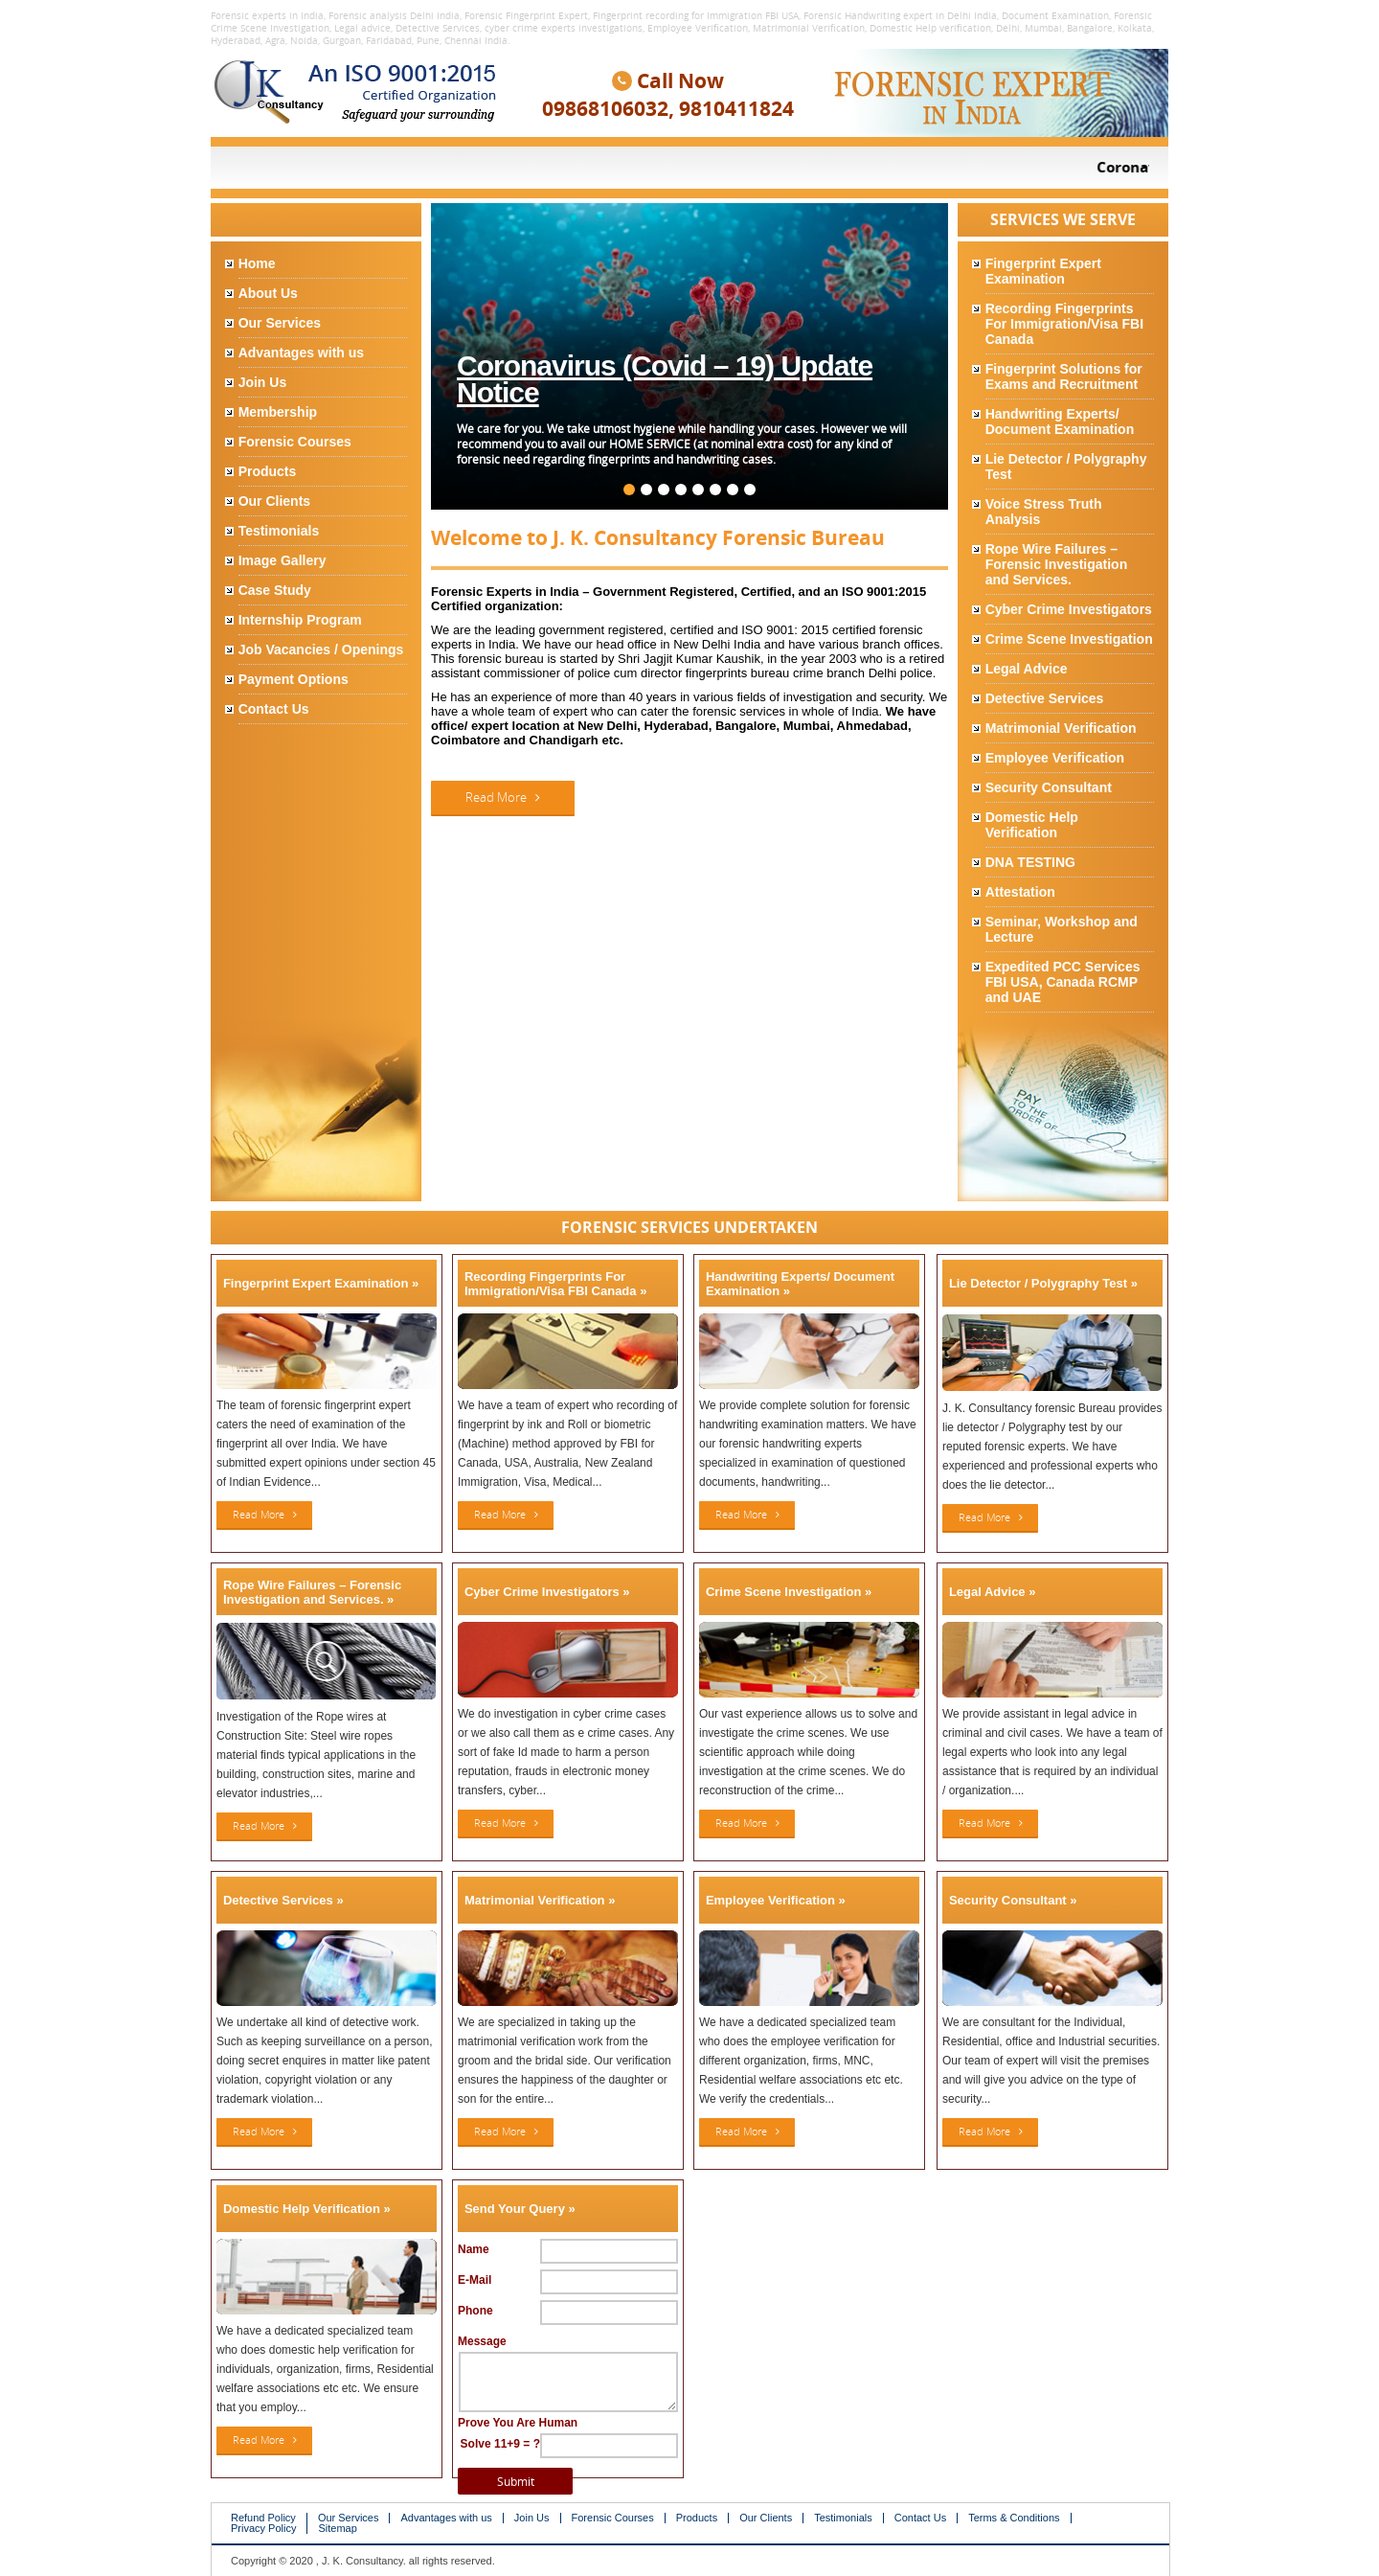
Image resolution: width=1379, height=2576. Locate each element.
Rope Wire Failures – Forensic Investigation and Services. (1056, 564)
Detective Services (1044, 698)
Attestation (1020, 892)
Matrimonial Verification (1061, 728)
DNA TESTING (1030, 862)
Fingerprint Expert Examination (1043, 271)
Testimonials (279, 530)
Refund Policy (263, 2518)
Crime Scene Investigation (1069, 639)
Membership (277, 412)
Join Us (262, 382)
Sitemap (337, 2528)
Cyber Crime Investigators (1068, 609)
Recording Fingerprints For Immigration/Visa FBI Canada (1064, 324)
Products (267, 471)
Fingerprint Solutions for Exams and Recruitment (1063, 376)
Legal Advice (1026, 668)
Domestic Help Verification (1031, 824)
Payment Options (293, 679)
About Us (268, 293)
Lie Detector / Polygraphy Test (1066, 466)
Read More (502, 797)
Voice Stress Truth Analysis (1043, 511)
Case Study (274, 590)
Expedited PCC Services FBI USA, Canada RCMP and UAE (1063, 982)
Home (257, 263)
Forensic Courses (294, 441)
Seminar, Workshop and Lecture (1061, 929)
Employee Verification (1055, 757)
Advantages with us (301, 352)
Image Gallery (282, 560)
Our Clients (274, 501)
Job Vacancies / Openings (321, 649)
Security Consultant (1048, 787)
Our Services (279, 323)
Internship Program (300, 619)
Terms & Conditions (1013, 2518)
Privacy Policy (263, 2528)
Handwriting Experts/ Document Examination (1060, 421)
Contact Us (273, 709)
